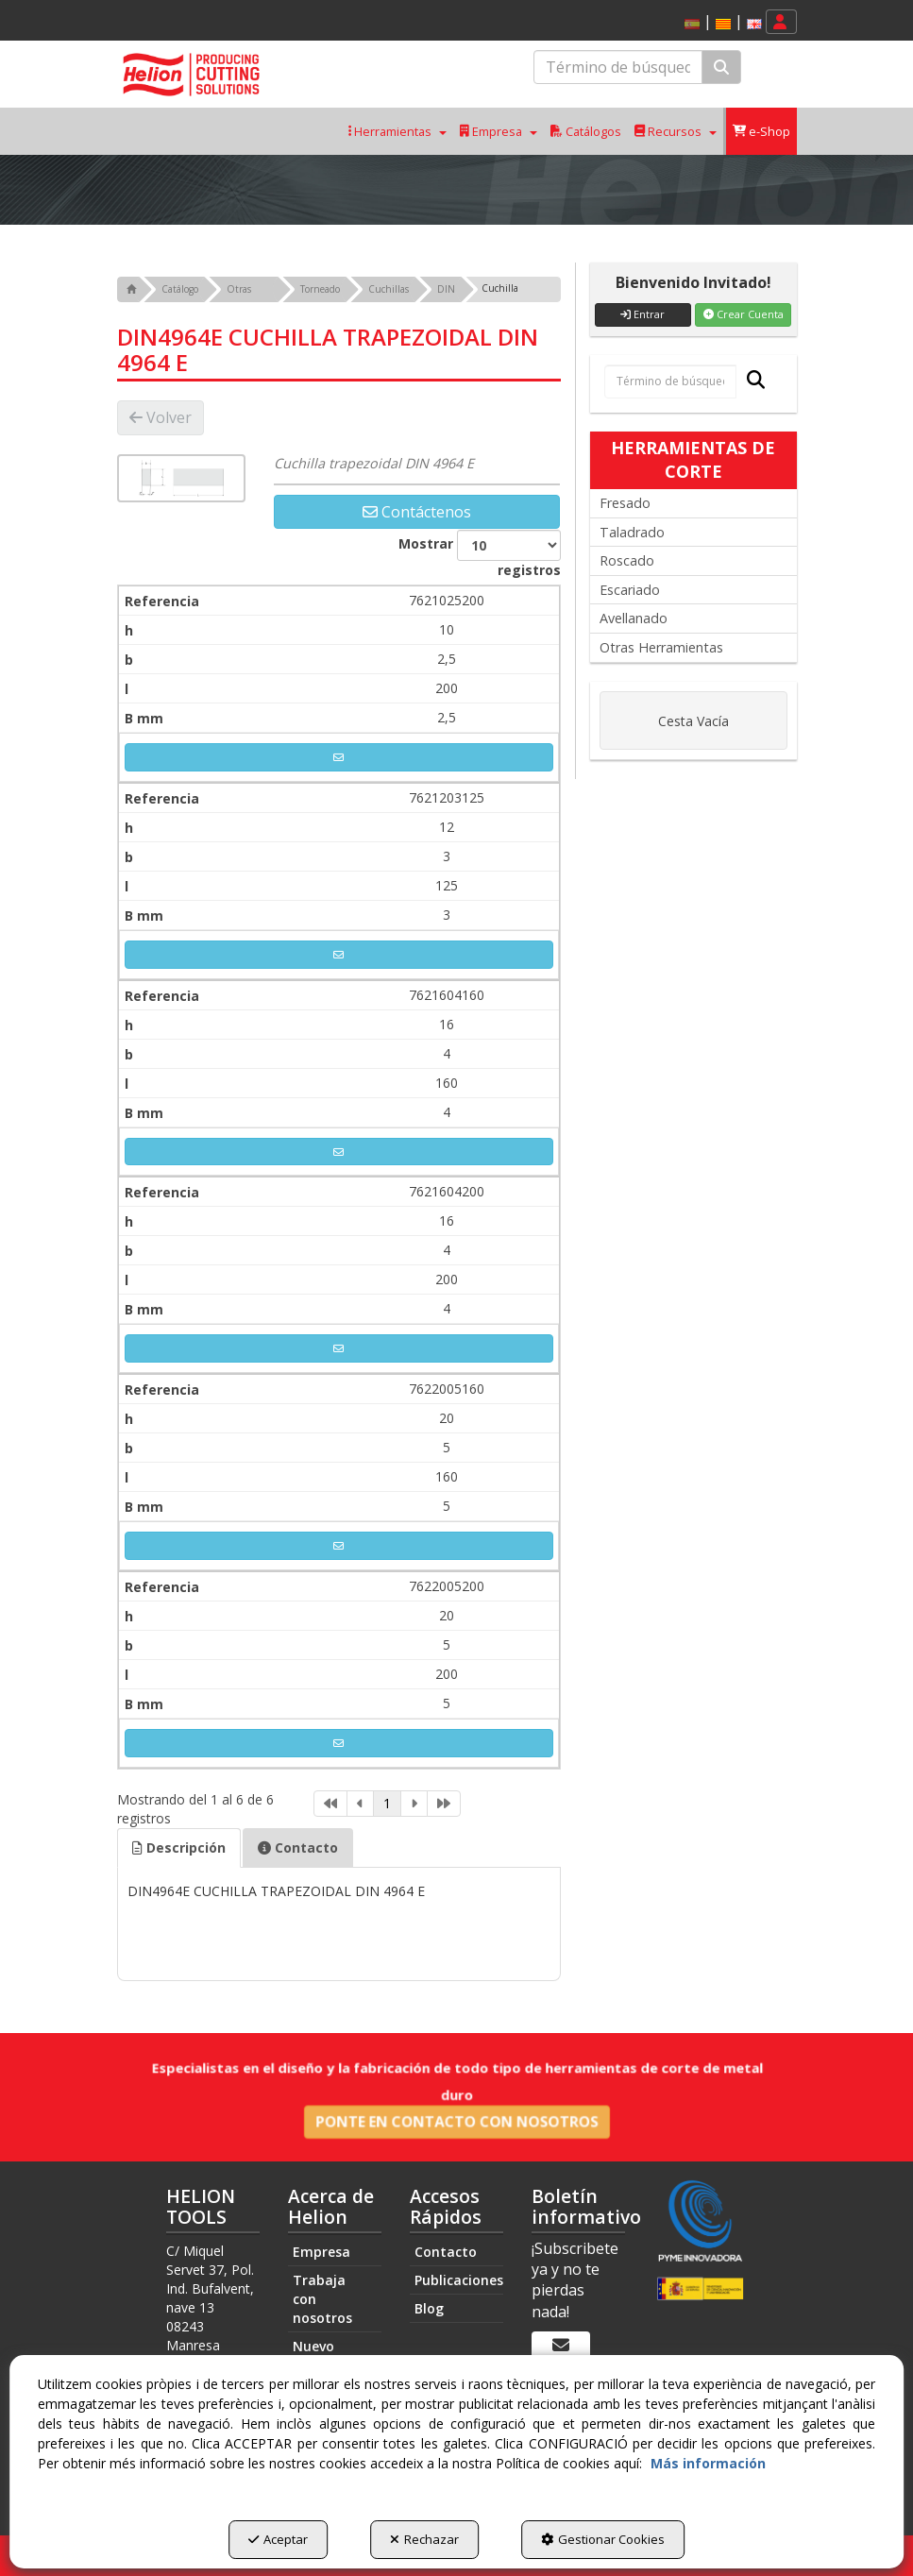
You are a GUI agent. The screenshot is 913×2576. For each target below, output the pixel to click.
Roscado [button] (627, 560)
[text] (617, 67)
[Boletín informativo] (561, 2345)
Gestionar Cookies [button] (603, 2539)
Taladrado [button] (632, 532)
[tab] (179, 1848)
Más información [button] (708, 2463)
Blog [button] (429, 2308)
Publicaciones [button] (458, 2280)
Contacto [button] (298, 1847)
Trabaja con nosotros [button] (322, 2299)
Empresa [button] (321, 2252)
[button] (723, 24)
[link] (330, 1803)
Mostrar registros (479, 554)
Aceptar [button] (278, 2539)
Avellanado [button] (634, 618)
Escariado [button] (630, 590)
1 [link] (387, 1803)
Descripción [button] (179, 1847)
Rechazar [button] (424, 2539)
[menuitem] (720, 22)
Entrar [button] (642, 314)
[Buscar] (721, 67)
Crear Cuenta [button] (743, 314)
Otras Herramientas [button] (661, 647)
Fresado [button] (625, 503)
